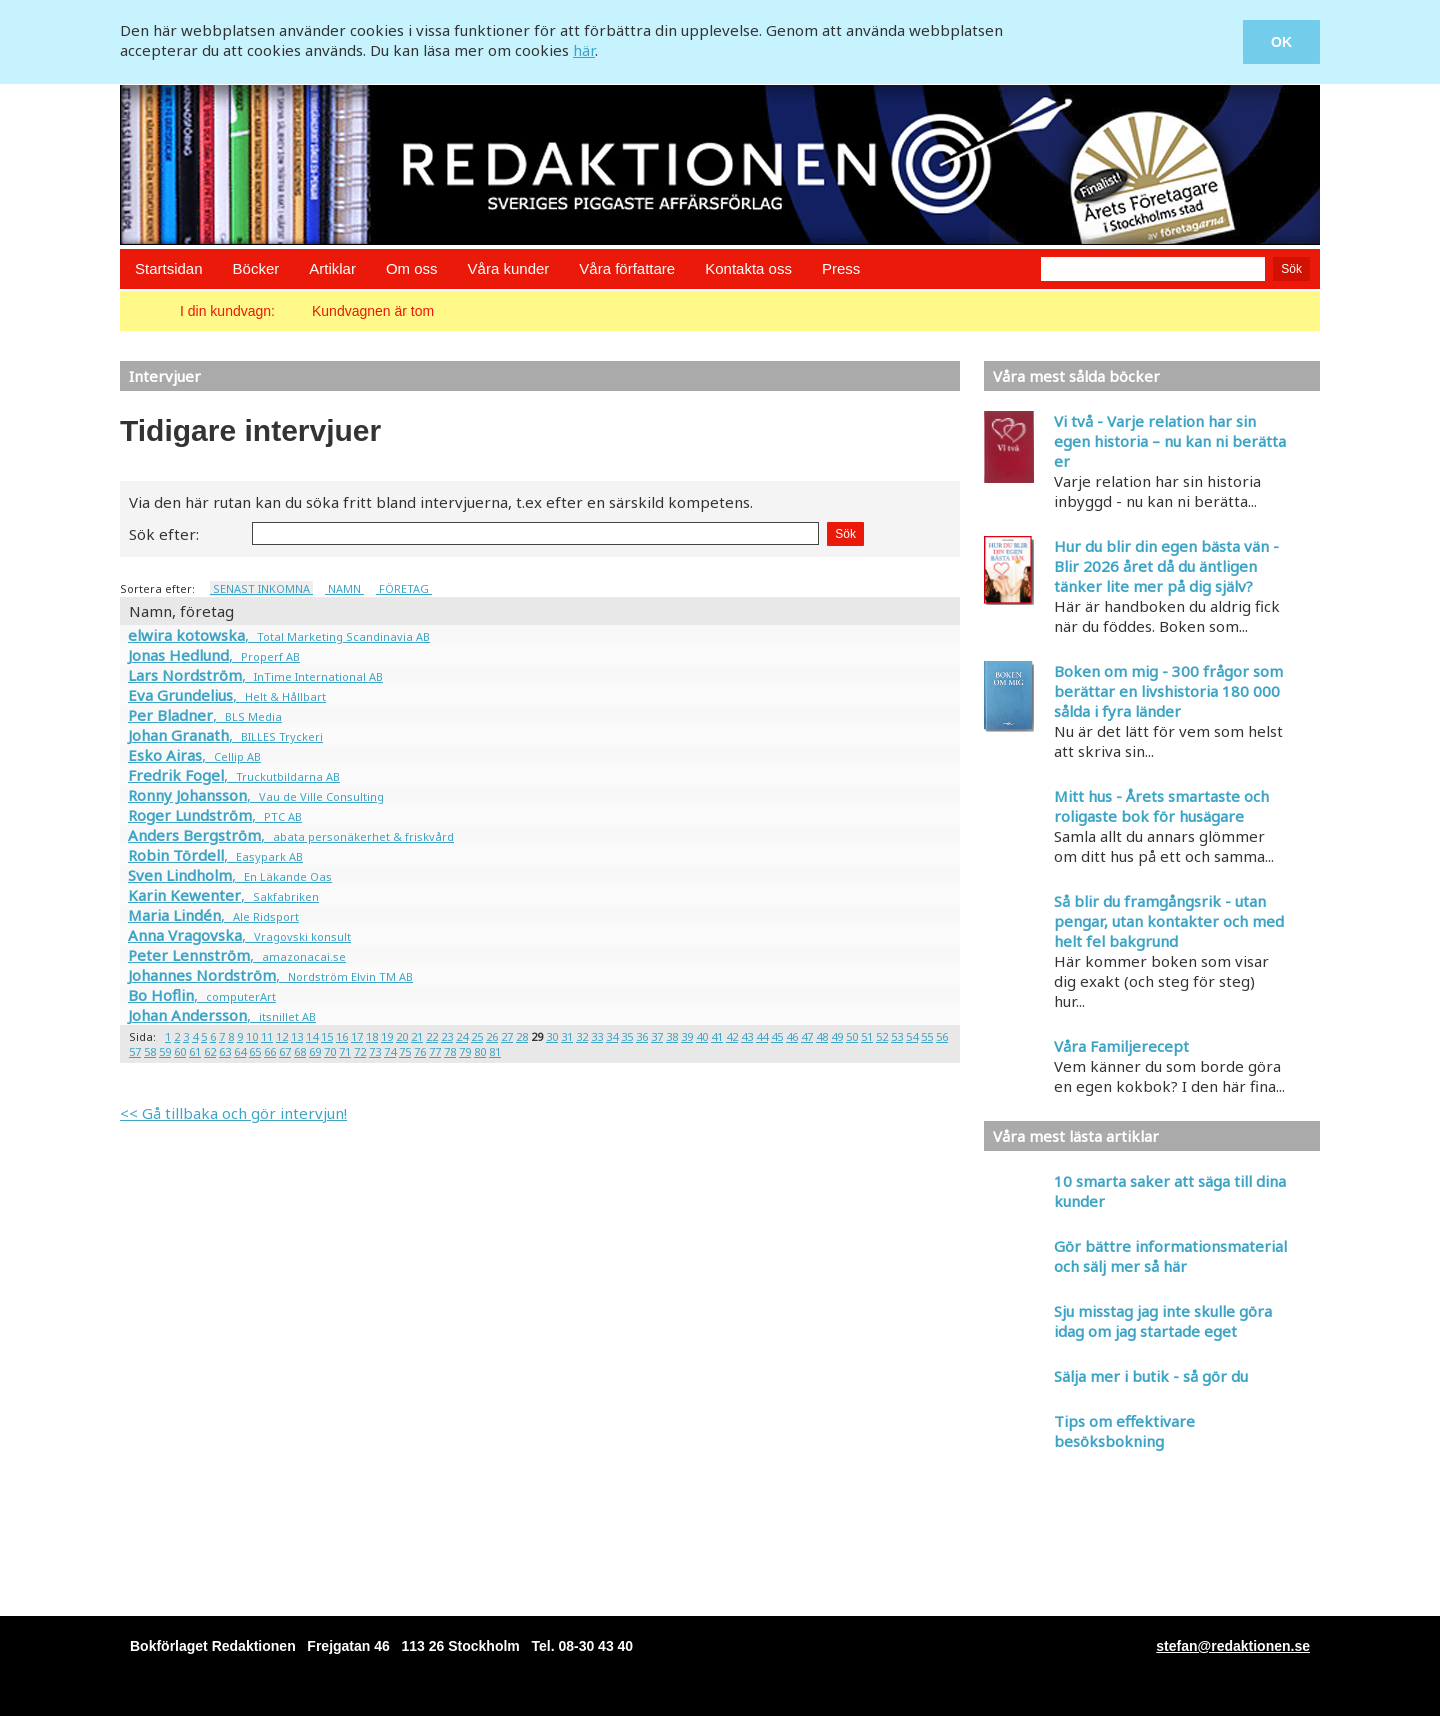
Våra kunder (509, 268)
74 (390, 1051)
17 (357, 1036)
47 (807, 1036)
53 (897, 1036)
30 (552, 1036)
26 (492, 1036)
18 (372, 1036)
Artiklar (332, 268)
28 (522, 1036)
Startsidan (169, 268)
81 (495, 1051)
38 (672, 1036)
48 (822, 1036)
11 (267, 1036)
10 (252, 1036)
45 (777, 1036)
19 (387, 1036)
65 (255, 1051)
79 (465, 1051)
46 (792, 1036)
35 (627, 1036)
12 (282, 1036)
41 (717, 1036)
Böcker (256, 268)
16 (342, 1036)
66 (270, 1051)
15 (327, 1036)
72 (360, 1051)
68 (300, 1051)
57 (135, 1051)
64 (240, 1051)
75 (405, 1051)
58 (150, 1051)
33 (597, 1036)
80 (480, 1051)
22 (432, 1036)
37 (657, 1036)
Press (841, 268)
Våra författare (627, 268)
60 (180, 1051)
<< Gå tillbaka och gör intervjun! (233, 1113)
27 (507, 1036)
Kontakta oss (748, 268)
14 (312, 1036)
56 (942, 1036)
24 (462, 1036)
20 (402, 1036)
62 (210, 1051)
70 (330, 1051)
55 (927, 1036)
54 (912, 1036)
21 (417, 1036)
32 (582, 1036)
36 (642, 1036)
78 (450, 1051)
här (584, 50)
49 (837, 1036)
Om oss (412, 268)
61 (195, 1051)
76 (420, 1051)
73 (375, 1051)
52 (882, 1036)
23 (447, 1036)
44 (762, 1036)
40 (702, 1036)
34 (612, 1036)
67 (285, 1051)
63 (225, 1051)
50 (852, 1036)
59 (165, 1051)
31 (567, 1036)
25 (477, 1036)
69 (315, 1051)
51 (867, 1036)
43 (747, 1036)
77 (435, 1051)
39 (687, 1036)
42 (732, 1036)
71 (345, 1051)
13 (297, 1036)
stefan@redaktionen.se (1233, 1646)
